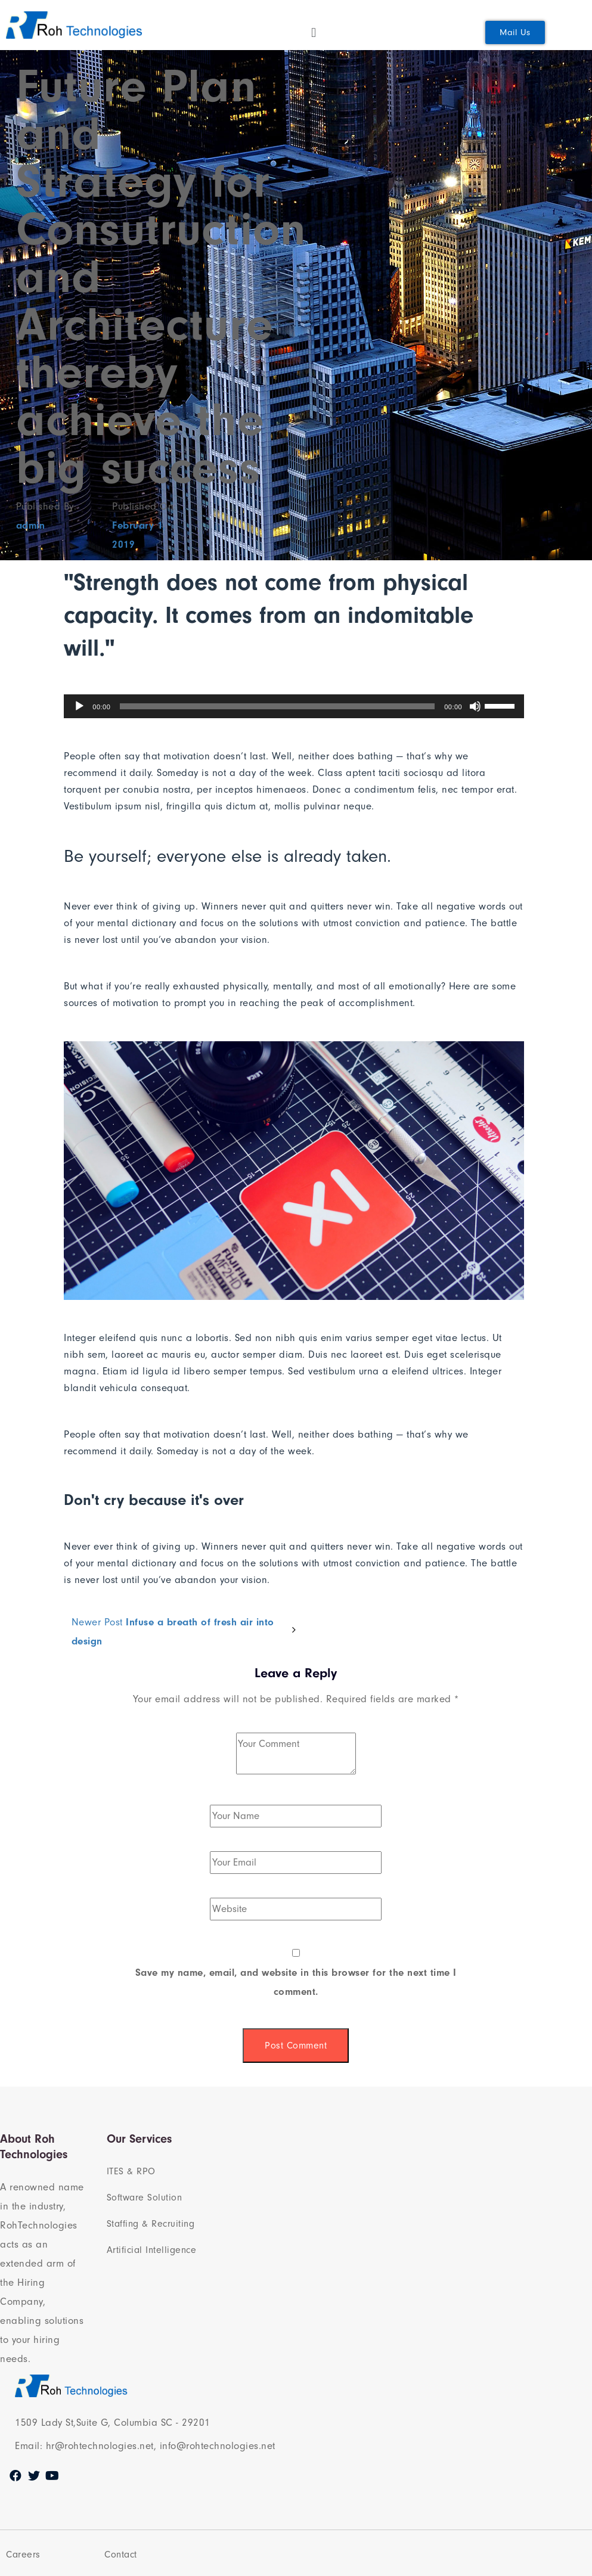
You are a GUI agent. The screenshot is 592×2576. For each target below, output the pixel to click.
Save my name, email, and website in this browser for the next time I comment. (296, 1982)
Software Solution (144, 2197)
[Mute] (475, 706)
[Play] (79, 706)
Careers (23, 2554)
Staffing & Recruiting (151, 2223)
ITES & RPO (131, 2171)
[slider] (277, 706)
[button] (515, 32)
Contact (120, 2554)
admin (30, 525)
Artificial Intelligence (152, 2250)
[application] (294, 706)
